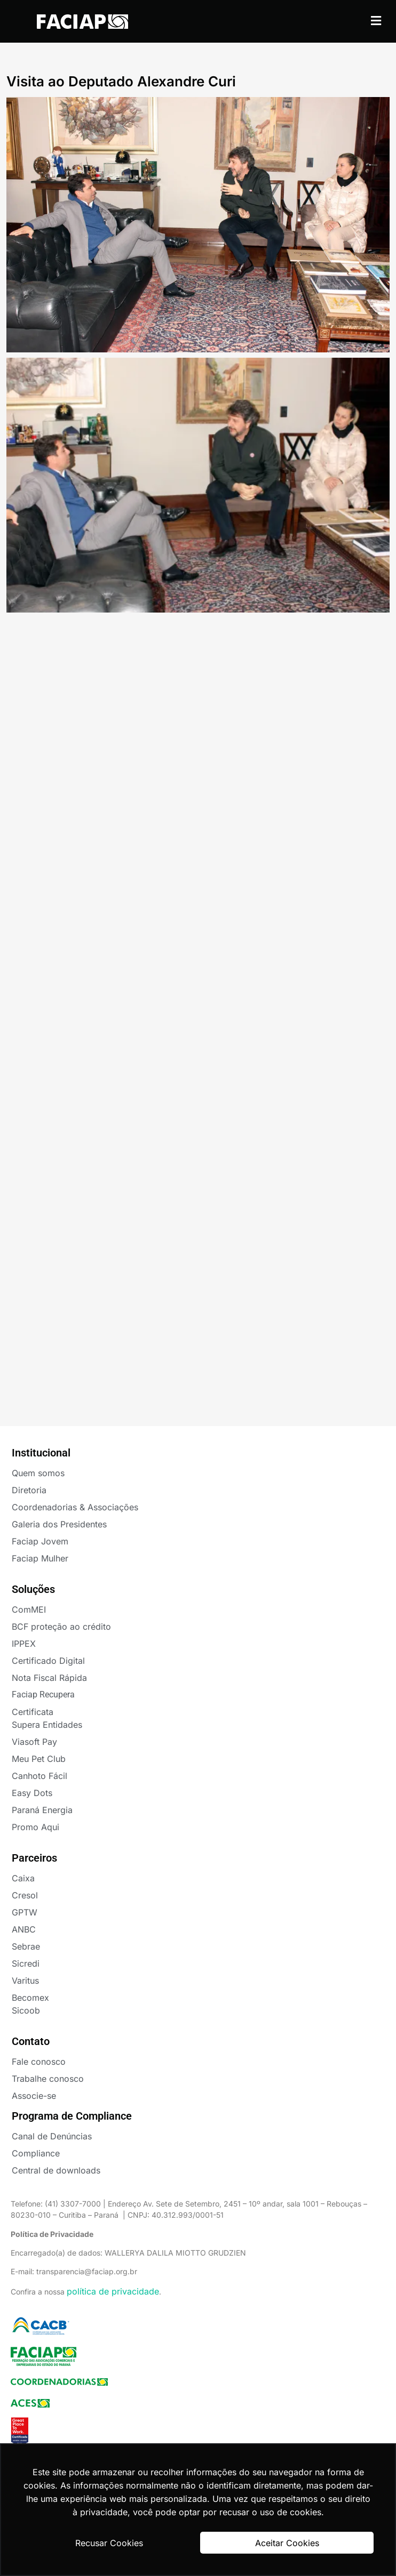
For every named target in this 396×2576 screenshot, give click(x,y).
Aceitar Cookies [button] (287, 2543)
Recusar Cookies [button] (109, 2543)
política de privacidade (113, 2291)
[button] (376, 20)
